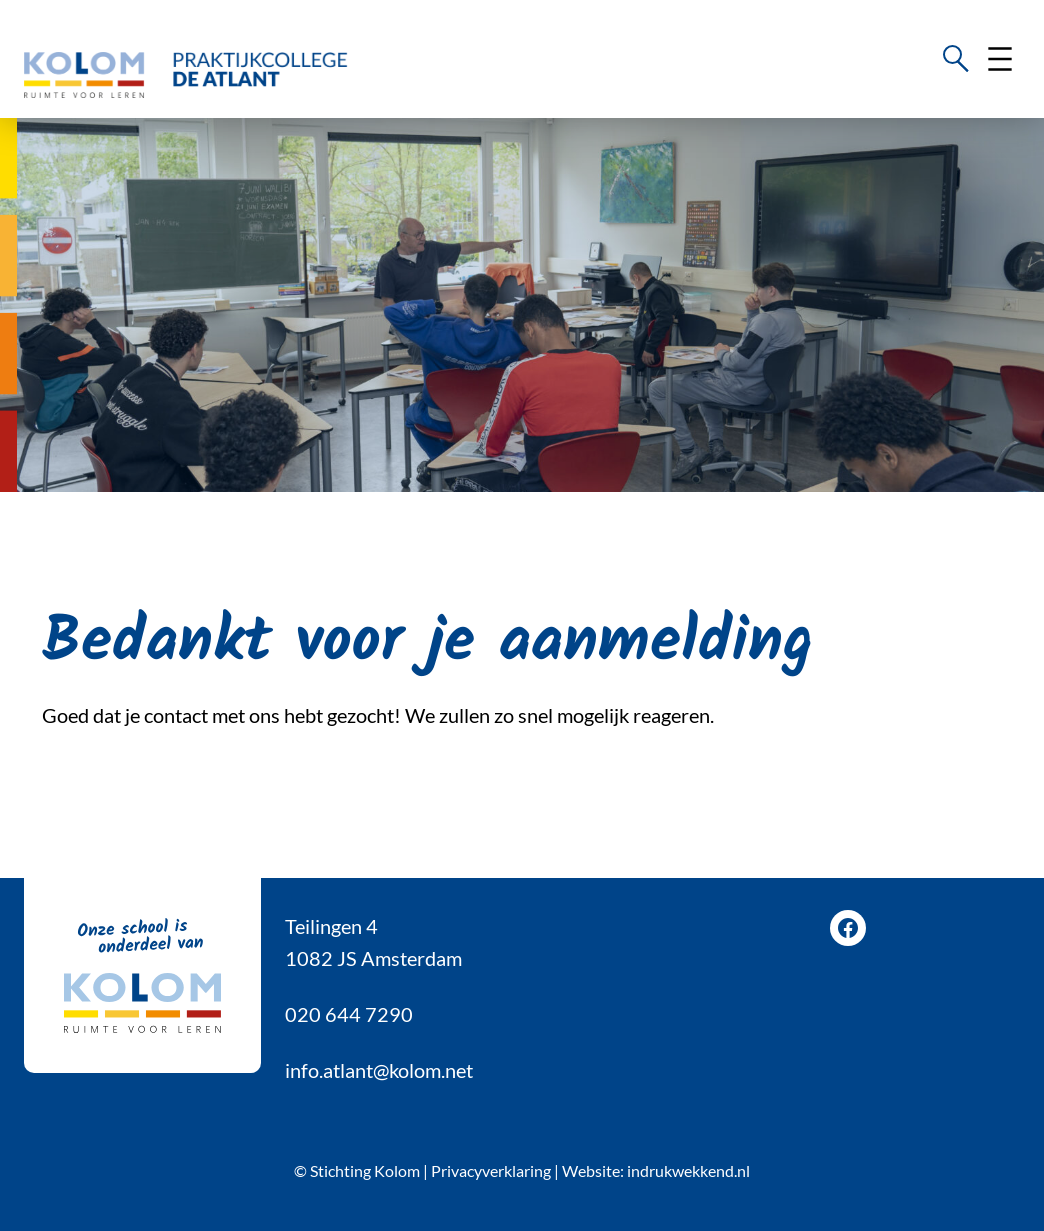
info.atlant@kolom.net (379, 1070)
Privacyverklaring (491, 1170)
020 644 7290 (349, 1014)
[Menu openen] (1000, 59)
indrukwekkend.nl (688, 1170)
